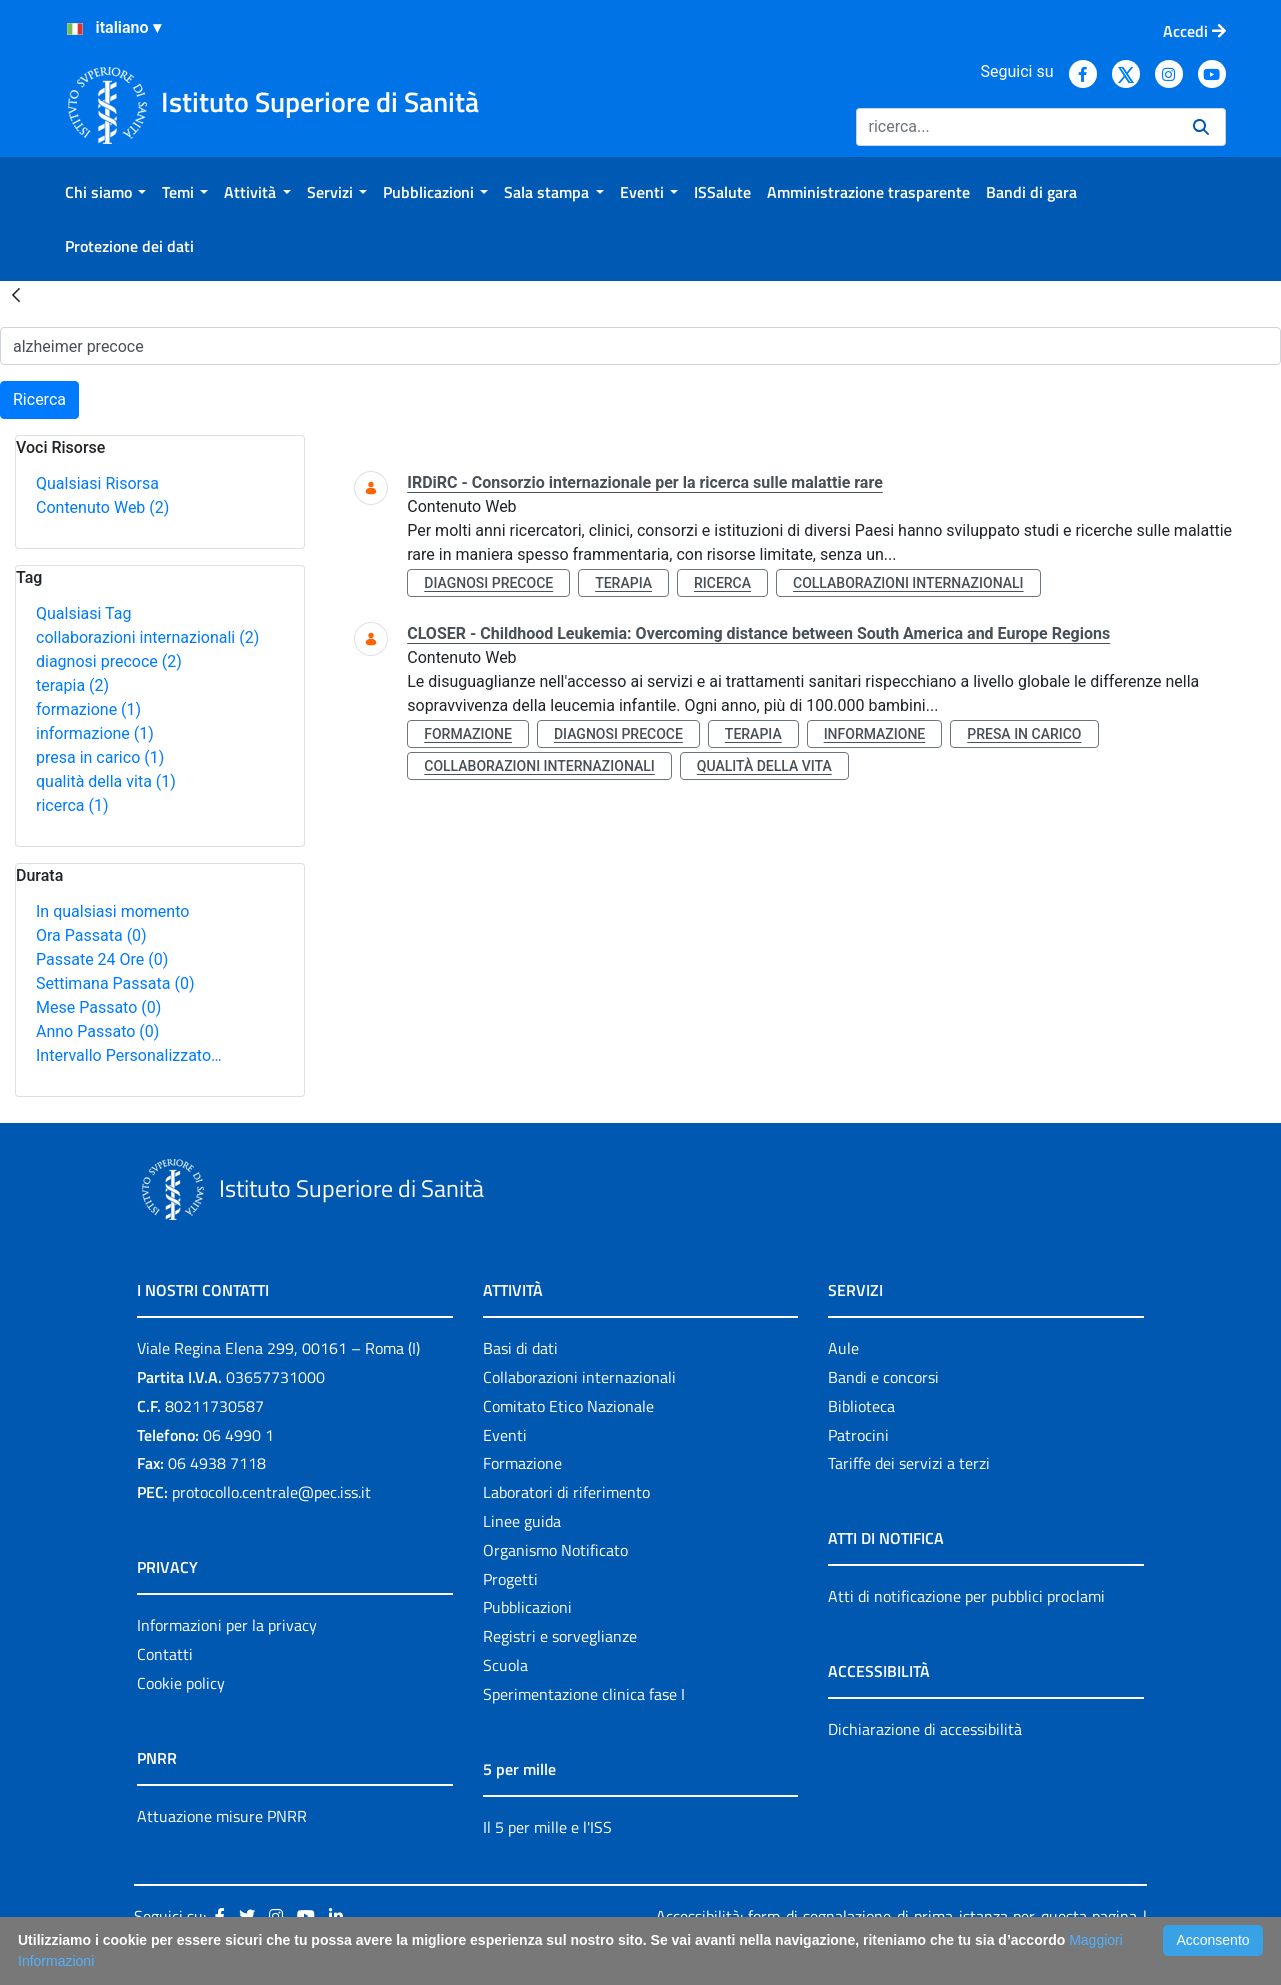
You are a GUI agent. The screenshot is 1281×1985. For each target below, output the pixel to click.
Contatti (165, 1654)
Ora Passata (91, 935)
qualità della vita (106, 781)
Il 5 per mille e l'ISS (547, 1827)
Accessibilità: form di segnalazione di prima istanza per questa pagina (897, 1916)
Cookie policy (181, 1683)
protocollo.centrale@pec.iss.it (271, 1492)
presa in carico (100, 757)
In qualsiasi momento (112, 911)
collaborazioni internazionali (147, 637)
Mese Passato (98, 1007)
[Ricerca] (1016, 127)
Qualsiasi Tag (83, 613)
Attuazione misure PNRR (222, 1816)
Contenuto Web (102, 507)
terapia (72, 685)
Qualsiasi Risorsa (97, 483)
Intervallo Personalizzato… (129, 1055)
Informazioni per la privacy (227, 1625)
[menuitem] (105, 192)
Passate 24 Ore (102, 959)
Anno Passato (97, 1031)
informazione (95, 733)
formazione (88, 709)
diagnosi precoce (109, 661)
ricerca (72, 805)
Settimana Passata (115, 983)
